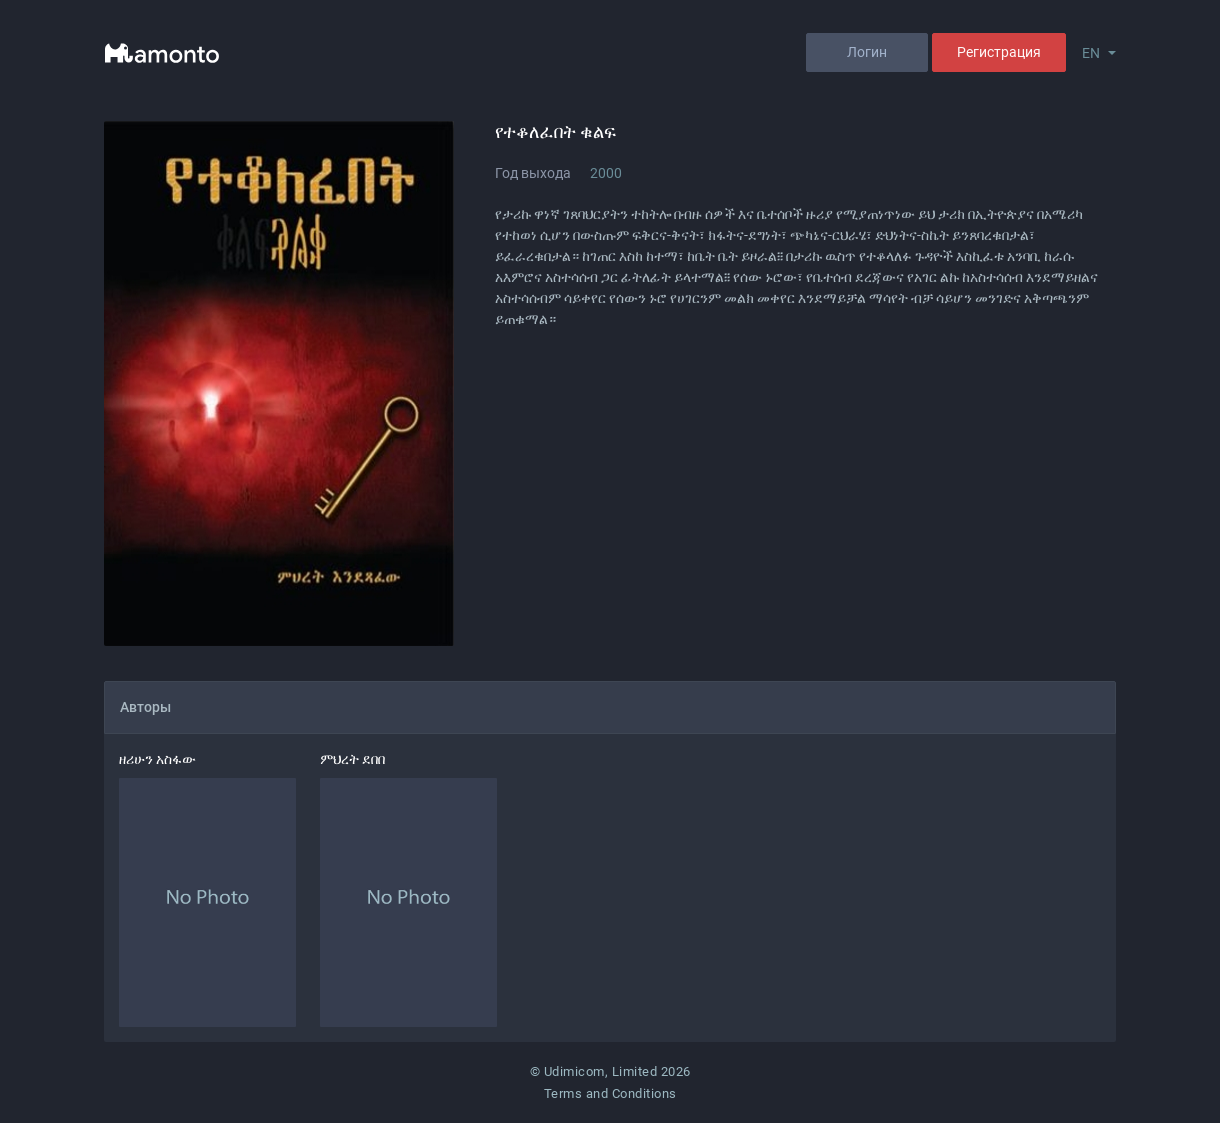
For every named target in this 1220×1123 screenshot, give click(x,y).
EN (1091, 53)
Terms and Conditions (610, 1093)
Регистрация (999, 52)
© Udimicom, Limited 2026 (610, 1071)
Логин (867, 52)
